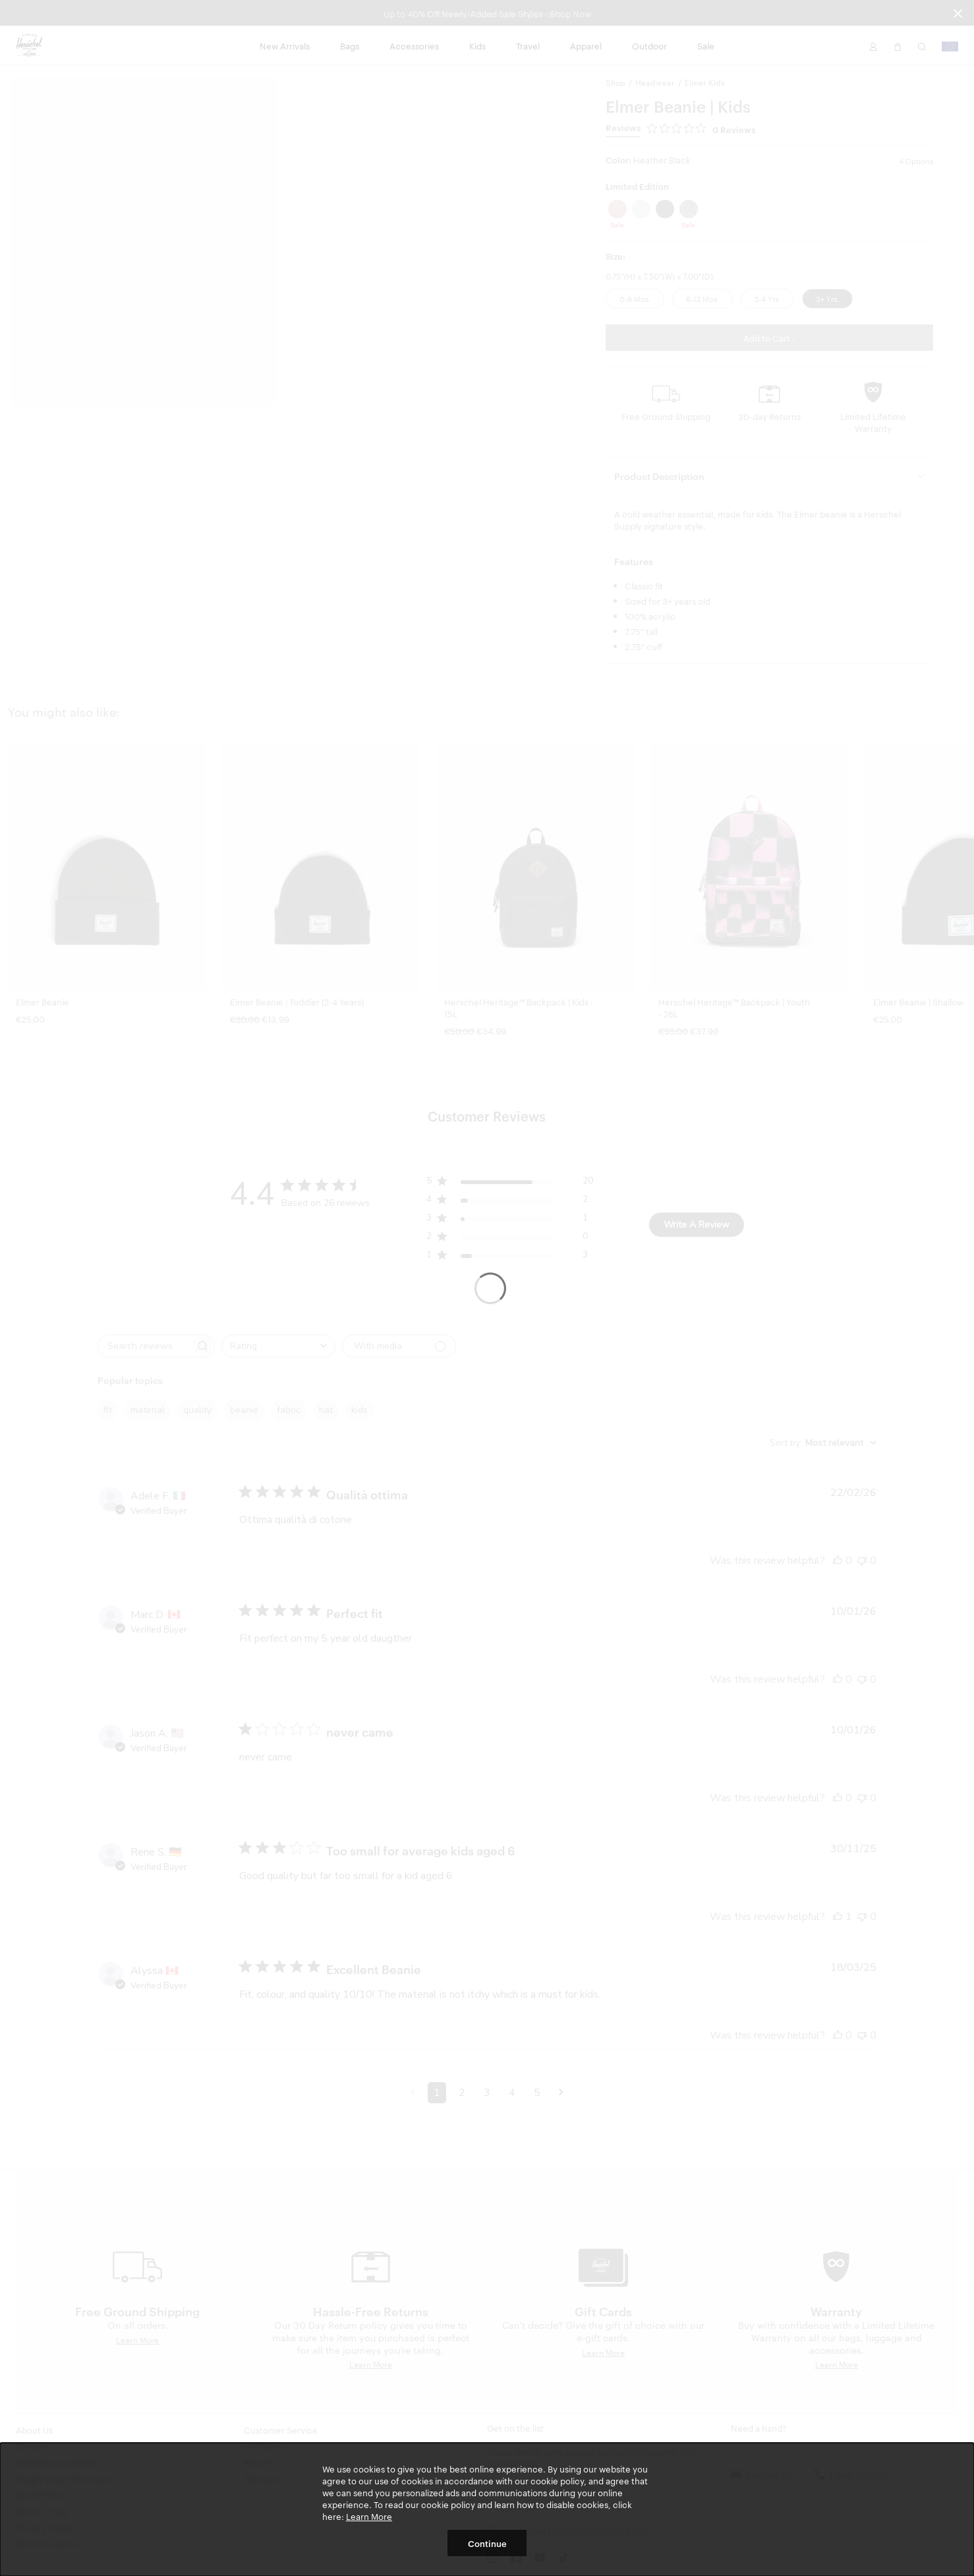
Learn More (369, 2516)
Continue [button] (487, 2543)
